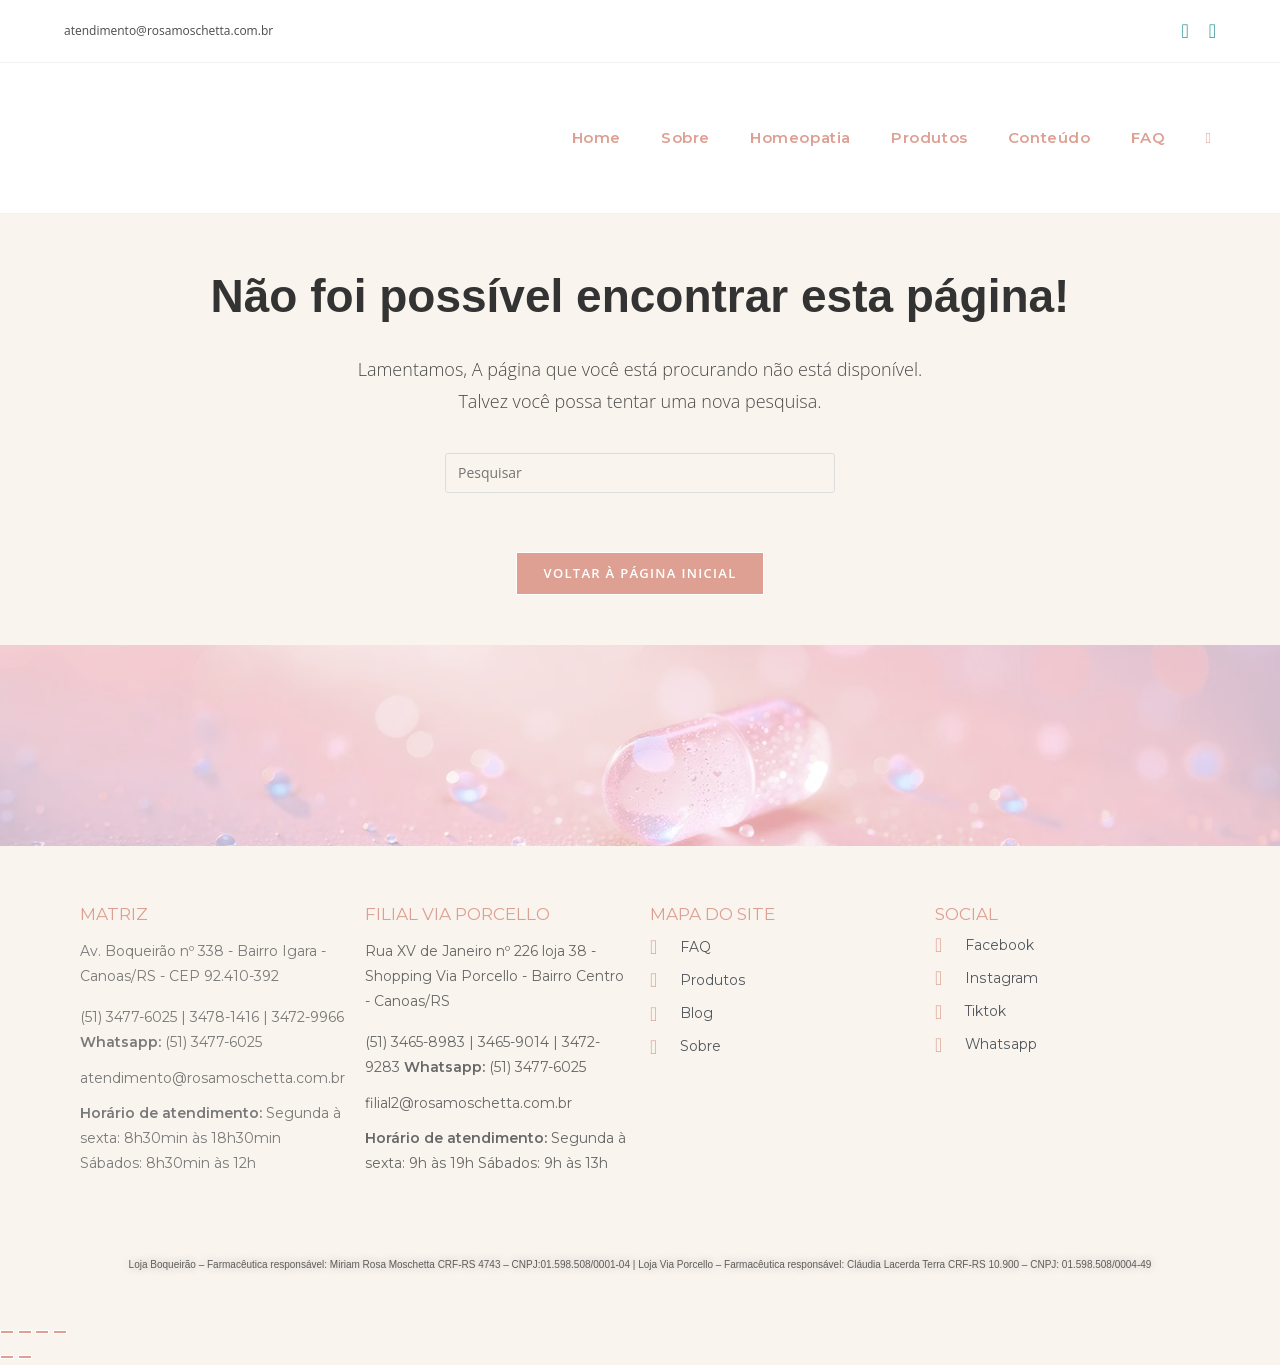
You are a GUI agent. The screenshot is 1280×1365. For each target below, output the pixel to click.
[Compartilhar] (42, 1333)
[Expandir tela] (25, 1333)
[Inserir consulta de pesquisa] (640, 473)
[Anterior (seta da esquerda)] (7, 1358)
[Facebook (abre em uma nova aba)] (1184, 31)
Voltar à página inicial (639, 574)
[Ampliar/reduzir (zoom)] (7, 1333)
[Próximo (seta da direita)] (25, 1358)
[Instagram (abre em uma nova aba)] (1207, 31)
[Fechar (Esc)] (60, 1333)
